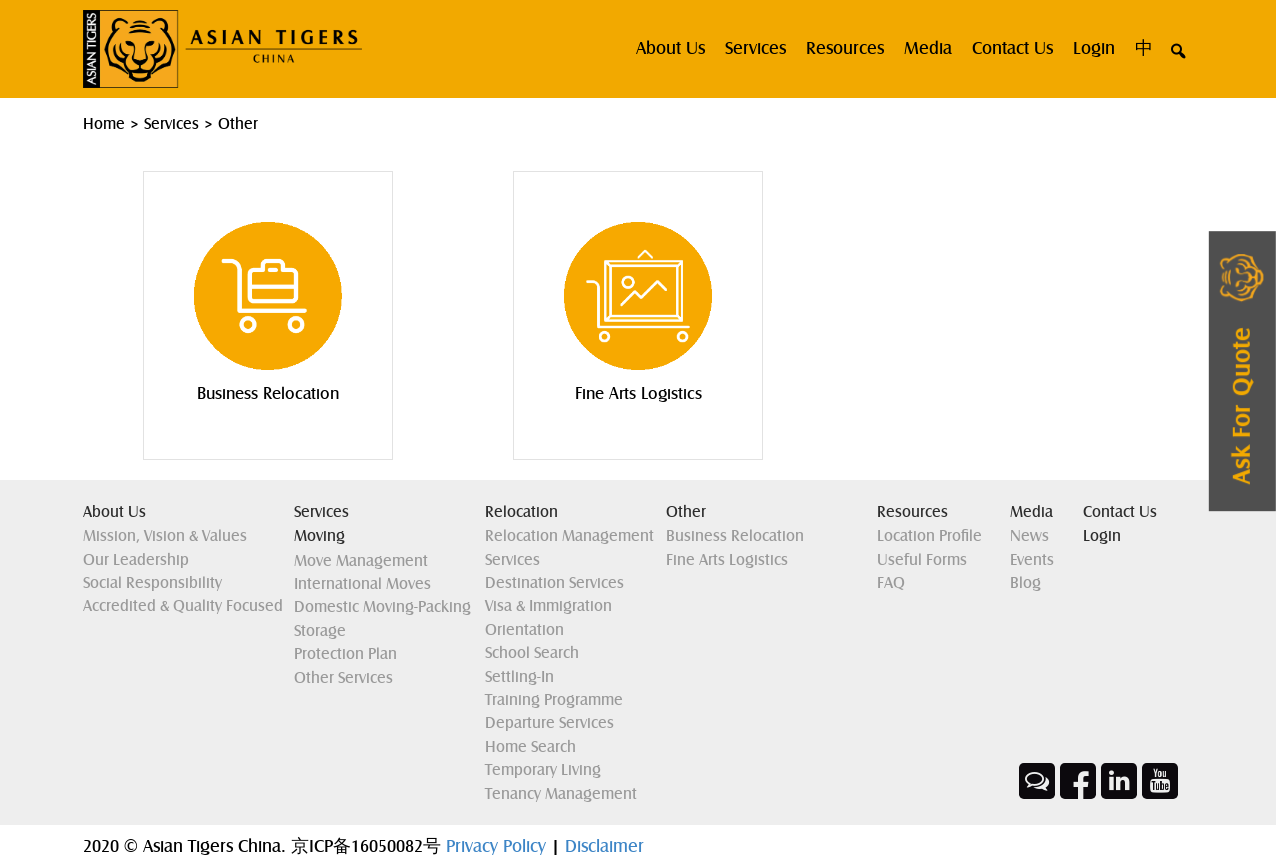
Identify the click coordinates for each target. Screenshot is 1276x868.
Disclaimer (604, 846)
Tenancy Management (561, 794)
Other (686, 512)
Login (1094, 48)
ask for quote (1242, 406)
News (1029, 536)
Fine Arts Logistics (727, 560)
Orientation (524, 630)
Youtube (1160, 781)
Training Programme (554, 700)
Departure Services (549, 723)
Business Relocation (735, 536)
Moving (319, 536)
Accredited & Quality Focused (183, 606)
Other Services (343, 678)
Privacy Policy (498, 846)
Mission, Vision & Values (165, 536)
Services (755, 48)
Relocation (521, 512)
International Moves (362, 584)
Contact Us (1012, 48)
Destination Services (554, 583)
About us (670, 48)
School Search (532, 653)
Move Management (361, 561)
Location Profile (929, 536)
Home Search (530, 747)
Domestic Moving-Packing (382, 607)
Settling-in (519, 677)
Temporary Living (543, 770)
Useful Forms (922, 560)
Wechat (1037, 781)
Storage (320, 631)
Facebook (1078, 781)
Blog (1025, 583)
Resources (845, 48)
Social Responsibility (152, 583)
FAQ (891, 583)
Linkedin (1119, 781)
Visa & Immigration (548, 606)
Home (104, 124)
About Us (114, 512)
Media (928, 48)
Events (1032, 560)
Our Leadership (136, 560)
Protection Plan (345, 654)
